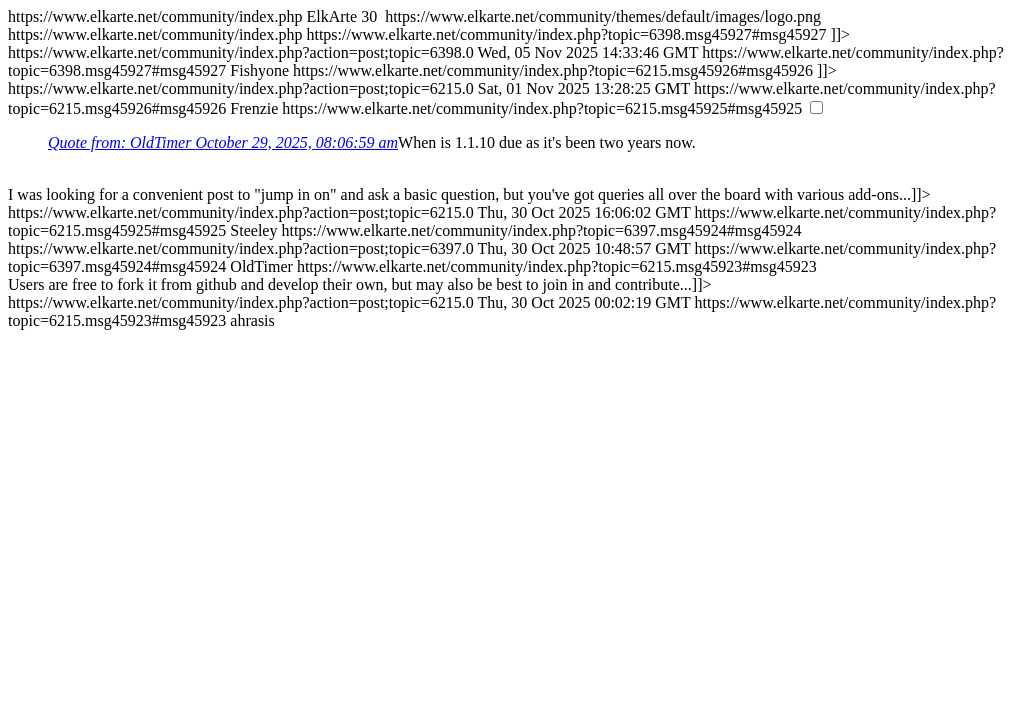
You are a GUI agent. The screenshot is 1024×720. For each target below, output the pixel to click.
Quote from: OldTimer (223, 142)
